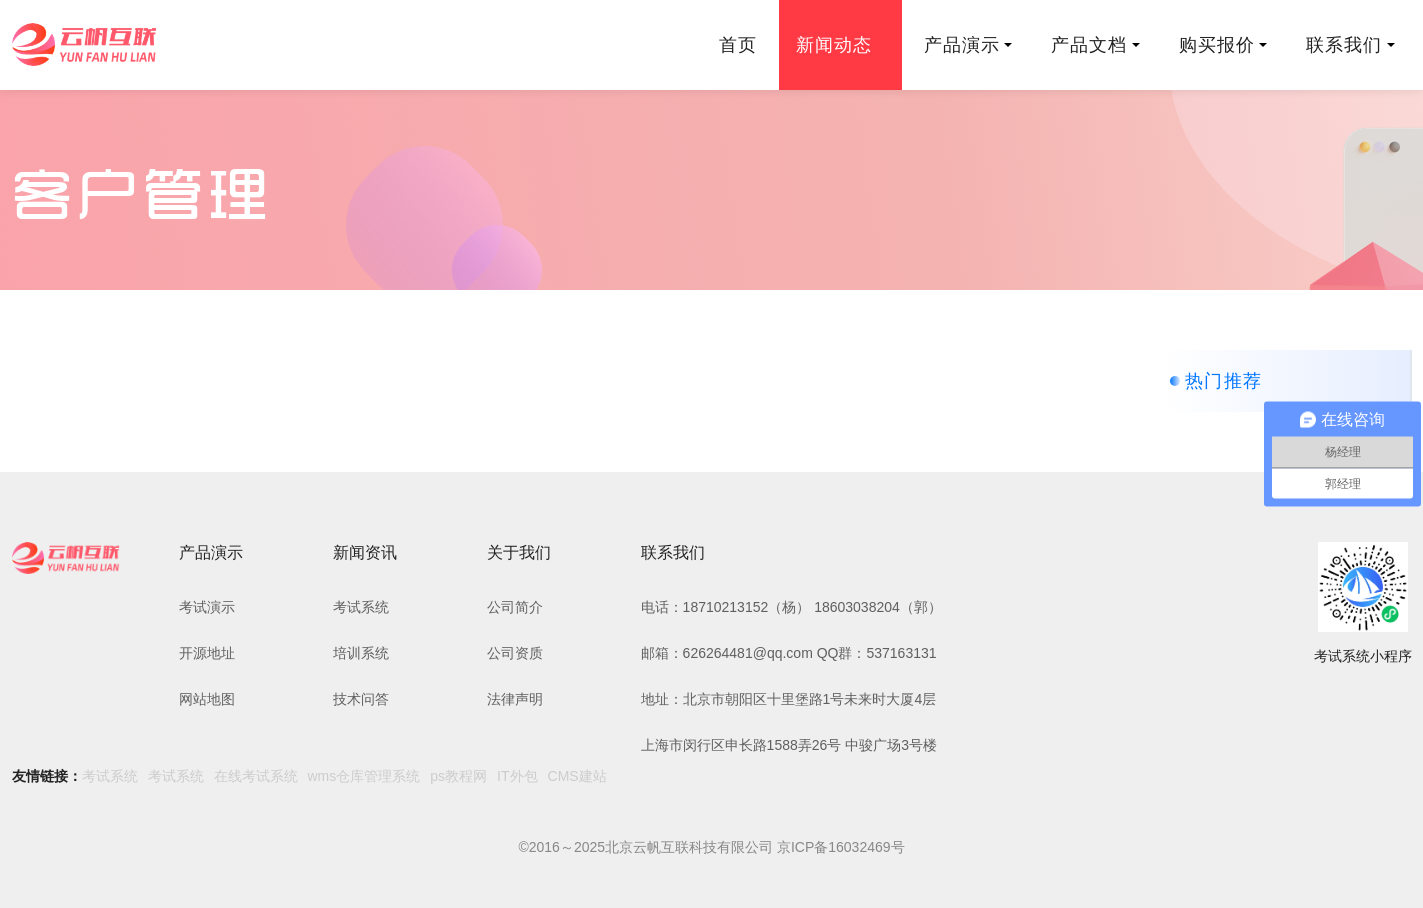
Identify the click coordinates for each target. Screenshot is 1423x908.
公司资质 (515, 653)
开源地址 (207, 653)
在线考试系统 (256, 776)
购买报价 (1223, 45)
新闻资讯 (365, 552)
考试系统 (361, 607)
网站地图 (207, 699)
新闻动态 (840, 45)
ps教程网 (458, 776)
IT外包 (517, 776)
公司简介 (515, 607)
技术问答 (361, 699)
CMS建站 (577, 776)
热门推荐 (1224, 381)
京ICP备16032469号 (841, 847)
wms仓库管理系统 (364, 776)
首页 (738, 45)
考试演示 (207, 607)
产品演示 (968, 45)
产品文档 (1095, 45)
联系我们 (1350, 45)
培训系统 (361, 653)
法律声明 (515, 699)
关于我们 (519, 552)
